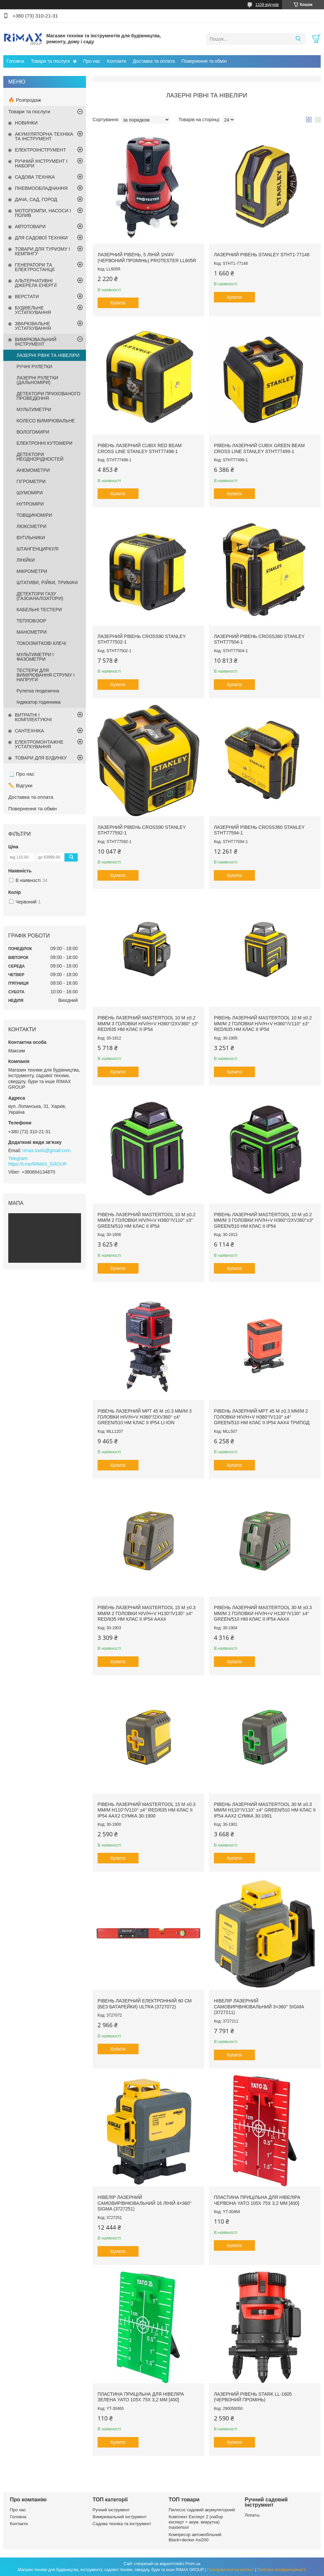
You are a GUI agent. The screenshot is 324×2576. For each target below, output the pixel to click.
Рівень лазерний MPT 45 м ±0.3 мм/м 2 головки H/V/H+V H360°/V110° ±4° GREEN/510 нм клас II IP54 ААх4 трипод (261, 1416)
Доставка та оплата (154, 61)
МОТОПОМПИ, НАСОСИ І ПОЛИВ (43, 213)
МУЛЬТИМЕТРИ (34, 409)
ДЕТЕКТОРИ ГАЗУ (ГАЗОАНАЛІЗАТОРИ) (40, 596)
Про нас (91, 61)
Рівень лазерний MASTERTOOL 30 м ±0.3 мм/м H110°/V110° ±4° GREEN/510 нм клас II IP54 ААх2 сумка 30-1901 (265, 1810)
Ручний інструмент (111, 2509)
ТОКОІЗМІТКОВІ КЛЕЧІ (41, 643)
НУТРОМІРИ (30, 504)
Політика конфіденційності (281, 2569)
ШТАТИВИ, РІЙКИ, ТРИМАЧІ (47, 582)
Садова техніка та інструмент (122, 2523)
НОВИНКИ (26, 122)
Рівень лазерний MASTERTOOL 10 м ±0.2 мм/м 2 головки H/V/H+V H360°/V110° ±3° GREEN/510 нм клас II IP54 (146, 1220)
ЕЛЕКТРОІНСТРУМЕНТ (40, 150)
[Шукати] (298, 39)
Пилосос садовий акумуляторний (202, 2509)
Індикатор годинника (39, 702)
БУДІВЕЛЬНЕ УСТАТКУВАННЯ (33, 310)
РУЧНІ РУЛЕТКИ (34, 366)
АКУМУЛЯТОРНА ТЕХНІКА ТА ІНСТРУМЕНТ (44, 136)
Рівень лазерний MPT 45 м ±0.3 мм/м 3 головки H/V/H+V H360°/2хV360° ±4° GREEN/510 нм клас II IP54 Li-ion (145, 1416)
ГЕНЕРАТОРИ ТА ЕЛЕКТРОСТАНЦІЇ (35, 267)
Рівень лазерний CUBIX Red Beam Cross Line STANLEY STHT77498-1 (140, 448)
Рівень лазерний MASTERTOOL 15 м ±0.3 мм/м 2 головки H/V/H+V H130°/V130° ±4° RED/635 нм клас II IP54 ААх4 (146, 1613)
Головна (15, 61)
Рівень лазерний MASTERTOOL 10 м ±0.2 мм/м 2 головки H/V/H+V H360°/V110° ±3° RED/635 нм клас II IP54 (263, 1023)
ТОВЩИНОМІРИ (34, 515)
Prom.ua (192, 2563)
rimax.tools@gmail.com (46, 1150)
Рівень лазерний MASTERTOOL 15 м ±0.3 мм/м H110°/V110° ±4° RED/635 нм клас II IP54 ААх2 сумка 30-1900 (146, 1810)
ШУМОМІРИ (30, 492)
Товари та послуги (50, 61)
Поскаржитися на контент (230, 2569)
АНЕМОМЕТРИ (33, 470)
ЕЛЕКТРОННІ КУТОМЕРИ (44, 443)
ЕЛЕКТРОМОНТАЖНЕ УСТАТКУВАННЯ (39, 744)
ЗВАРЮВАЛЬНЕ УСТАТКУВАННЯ (33, 326)
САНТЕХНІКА (29, 730)
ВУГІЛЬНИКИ (31, 537)
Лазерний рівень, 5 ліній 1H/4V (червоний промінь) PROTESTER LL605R (147, 257)
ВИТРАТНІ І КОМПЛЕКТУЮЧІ (33, 717)
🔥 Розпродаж (24, 100)
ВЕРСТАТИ (27, 296)
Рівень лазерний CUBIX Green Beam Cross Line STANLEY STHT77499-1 (259, 448)
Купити (118, 302)
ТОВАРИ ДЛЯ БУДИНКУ (41, 757)
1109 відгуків (267, 4)
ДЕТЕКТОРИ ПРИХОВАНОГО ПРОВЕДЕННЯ (48, 396)
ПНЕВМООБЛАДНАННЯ (41, 188)
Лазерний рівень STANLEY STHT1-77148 (261, 254)
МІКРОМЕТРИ (32, 571)
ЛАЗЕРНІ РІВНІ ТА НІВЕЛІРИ (48, 355)
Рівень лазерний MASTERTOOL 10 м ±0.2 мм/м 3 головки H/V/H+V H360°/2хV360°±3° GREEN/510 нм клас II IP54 (264, 1220)
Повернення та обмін (204, 61)
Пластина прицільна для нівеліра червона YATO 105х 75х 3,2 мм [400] (257, 2200)
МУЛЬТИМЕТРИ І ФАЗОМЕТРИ (35, 657)
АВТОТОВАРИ (30, 226)
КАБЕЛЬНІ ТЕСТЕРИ (39, 609)
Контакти (116, 61)
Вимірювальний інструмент (120, 2516)
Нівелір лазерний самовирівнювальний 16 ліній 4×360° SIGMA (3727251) (144, 2203)
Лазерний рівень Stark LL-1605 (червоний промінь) (253, 2397)
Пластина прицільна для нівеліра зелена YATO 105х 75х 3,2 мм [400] (141, 2397)
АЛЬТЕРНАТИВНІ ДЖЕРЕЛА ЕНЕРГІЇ (36, 283)
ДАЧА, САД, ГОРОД (36, 199)
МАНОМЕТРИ (32, 632)
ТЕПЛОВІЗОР (31, 620)
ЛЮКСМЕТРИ (31, 526)
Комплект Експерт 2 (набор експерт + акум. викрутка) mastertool (196, 2522)
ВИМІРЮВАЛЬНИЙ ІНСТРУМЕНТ (36, 342)
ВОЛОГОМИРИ (33, 432)
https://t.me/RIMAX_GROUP (37, 1164)
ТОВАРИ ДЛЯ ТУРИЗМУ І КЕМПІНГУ (42, 251)
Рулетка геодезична (38, 690)
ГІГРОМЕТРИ (31, 481)
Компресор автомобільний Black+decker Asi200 (195, 2537)
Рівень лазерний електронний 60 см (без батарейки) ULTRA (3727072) (145, 2003)
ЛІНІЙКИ (26, 560)
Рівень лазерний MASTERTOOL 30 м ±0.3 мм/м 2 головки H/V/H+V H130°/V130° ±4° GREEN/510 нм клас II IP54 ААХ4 (263, 1613)
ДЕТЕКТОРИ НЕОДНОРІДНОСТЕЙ (40, 457)
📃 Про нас (21, 774)
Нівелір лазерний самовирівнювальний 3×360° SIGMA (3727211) (259, 2006)
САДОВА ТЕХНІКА (35, 177)
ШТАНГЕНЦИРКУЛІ (38, 548)
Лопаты (252, 2515)
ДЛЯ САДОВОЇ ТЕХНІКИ (41, 237)
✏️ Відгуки (20, 785)
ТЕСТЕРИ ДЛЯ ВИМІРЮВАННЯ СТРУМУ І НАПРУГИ (45, 675)
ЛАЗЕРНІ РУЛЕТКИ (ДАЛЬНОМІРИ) (37, 380)
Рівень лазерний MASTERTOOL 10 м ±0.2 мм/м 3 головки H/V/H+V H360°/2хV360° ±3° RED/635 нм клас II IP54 (148, 1023)
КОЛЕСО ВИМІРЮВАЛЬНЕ (46, 420)
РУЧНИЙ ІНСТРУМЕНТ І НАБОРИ (41, 163)
